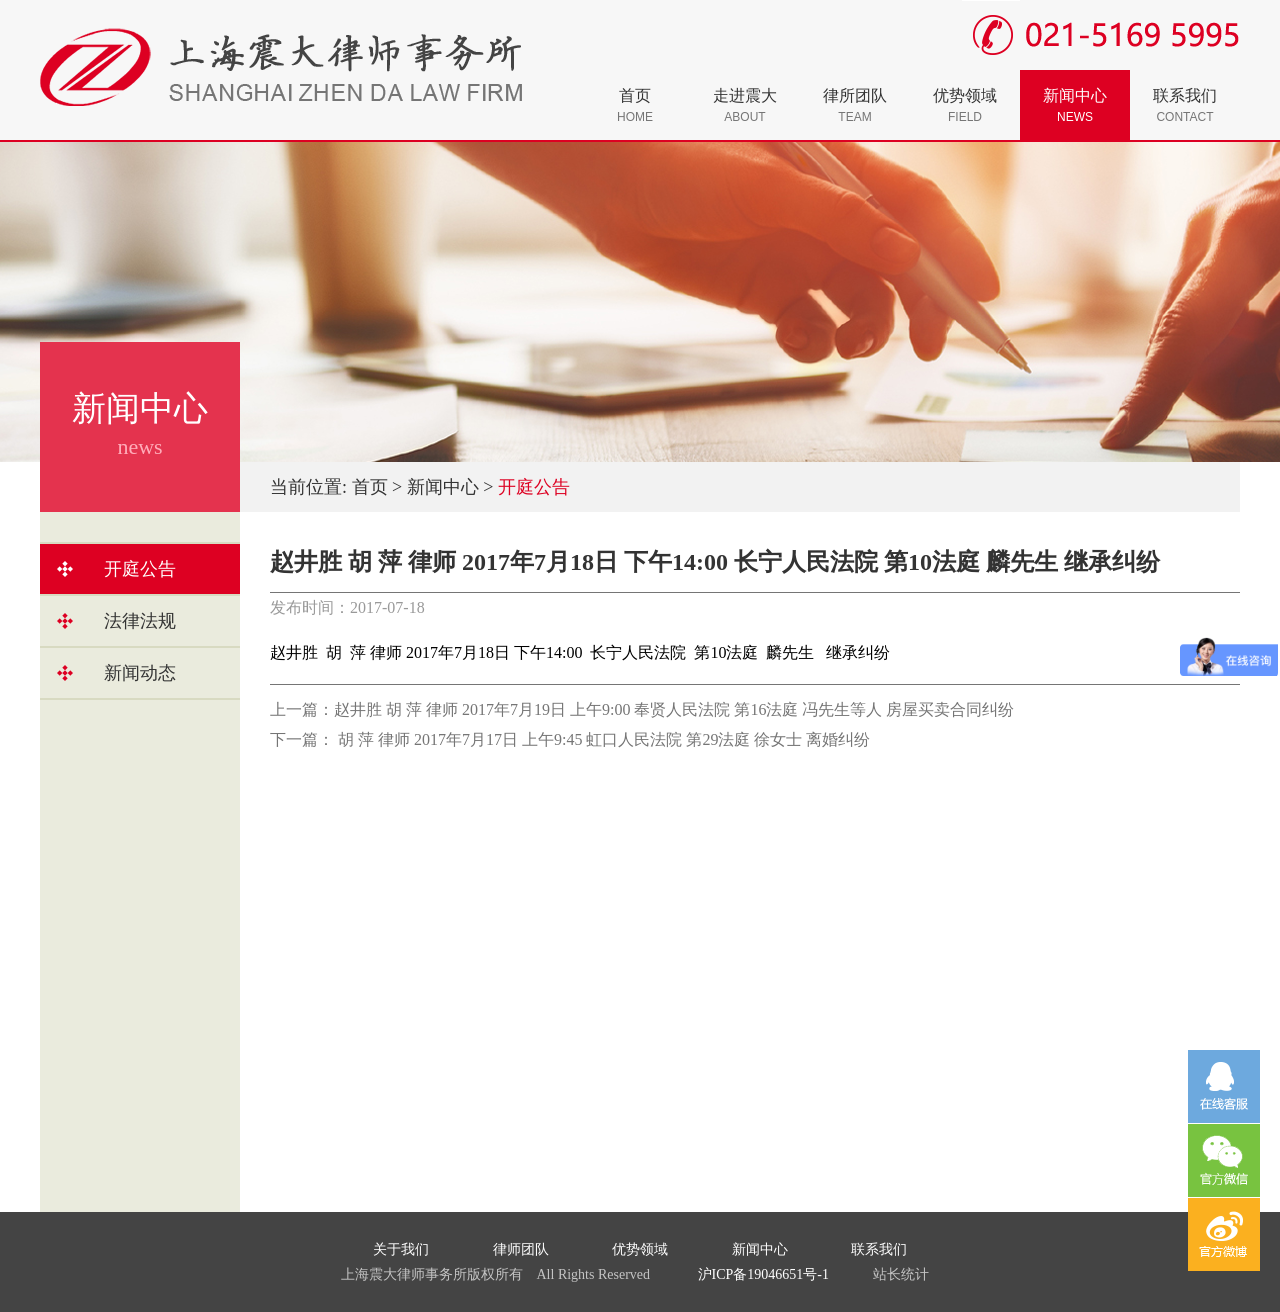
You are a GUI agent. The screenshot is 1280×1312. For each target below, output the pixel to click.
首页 (635, 105)
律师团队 (521, 1249)
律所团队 (855, 105)
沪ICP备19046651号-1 (763, 1274)
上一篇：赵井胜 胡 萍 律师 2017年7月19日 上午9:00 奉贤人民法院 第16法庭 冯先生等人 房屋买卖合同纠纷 (642, 709)
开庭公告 (140, 569)
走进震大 (745, 105)
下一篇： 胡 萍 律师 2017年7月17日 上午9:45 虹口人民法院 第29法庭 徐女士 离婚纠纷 (570, 739)
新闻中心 (1075, 105)
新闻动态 (140, 673)
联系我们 (1185, 105)
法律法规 (140, 621)
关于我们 (401, 1249)
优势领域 (965, 105)
